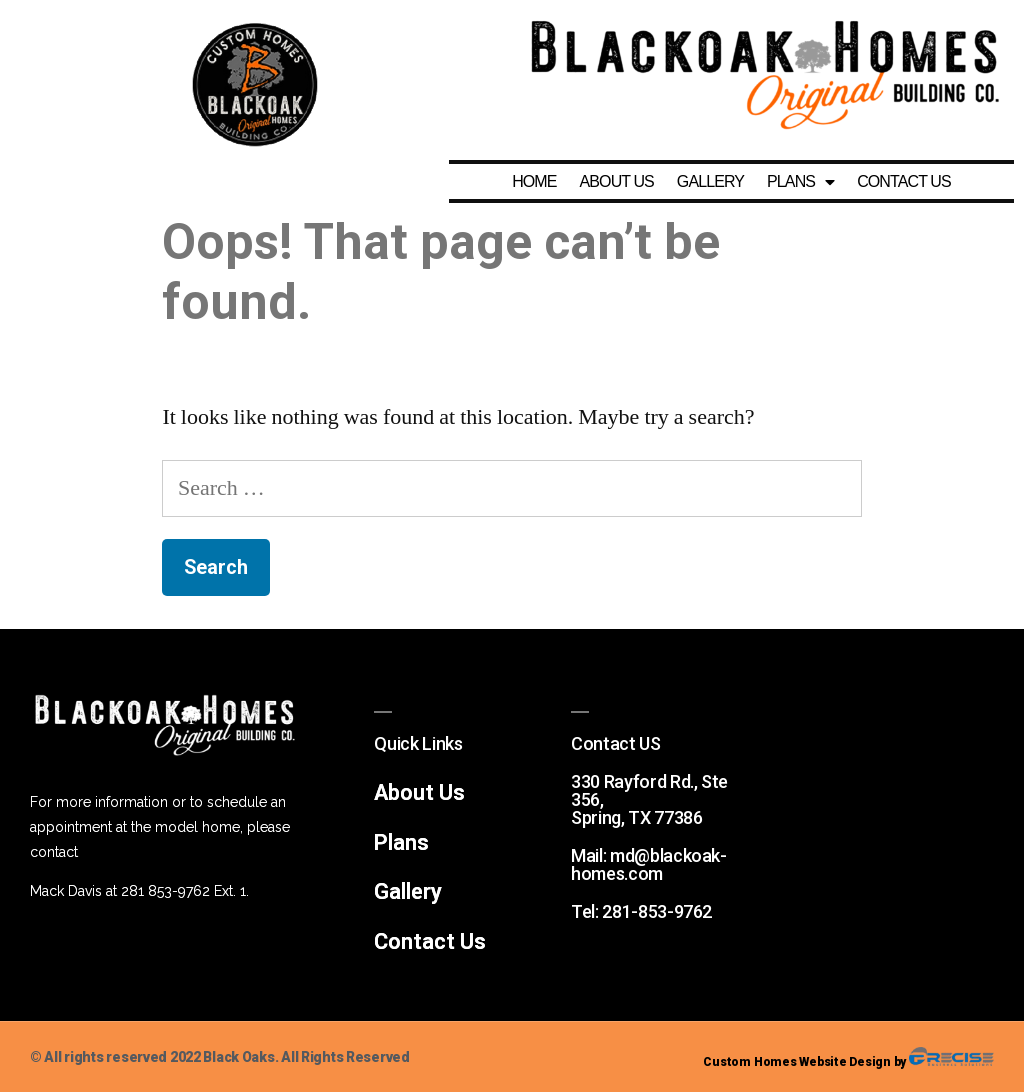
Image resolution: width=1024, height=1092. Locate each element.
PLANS (800, 181)
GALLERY (710, 181)
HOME (534, 181)
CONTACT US (904, 181)
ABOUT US (617, 181)
